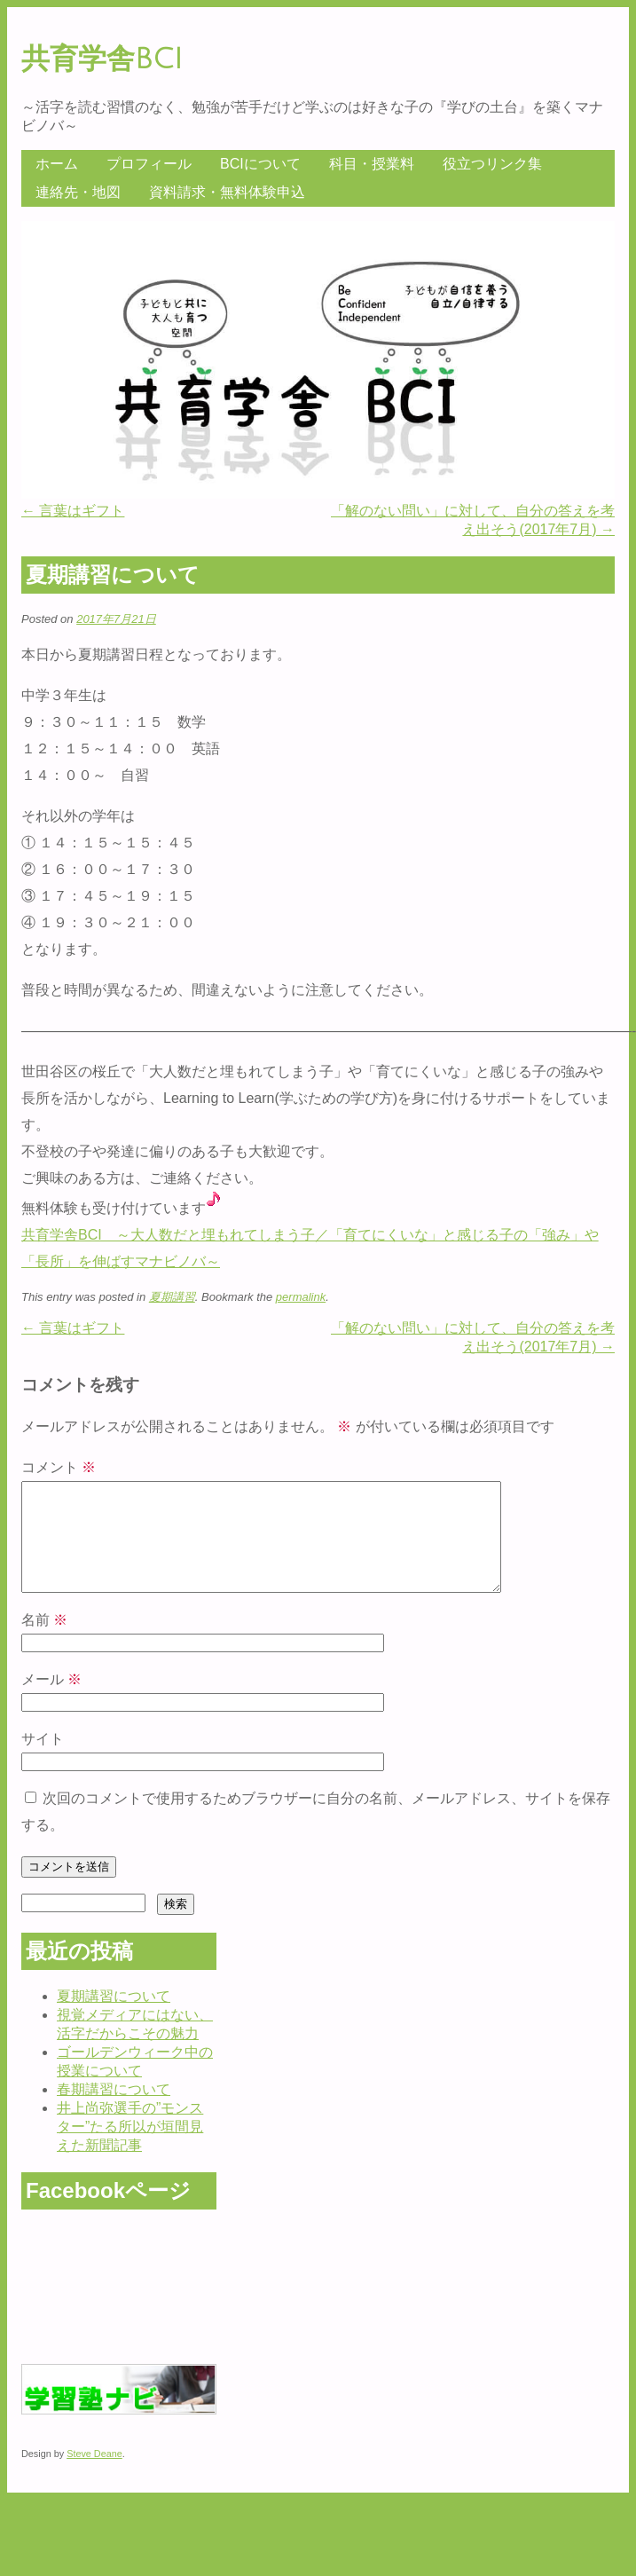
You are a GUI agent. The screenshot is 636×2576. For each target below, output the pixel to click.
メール (51, 1700)
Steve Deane (94, 2475)
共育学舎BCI (102, 59)
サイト (42, 1760)
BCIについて (260, 163)
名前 (44, 1641)
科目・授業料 (371, 163)
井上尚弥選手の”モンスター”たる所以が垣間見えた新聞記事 (130, 2148)
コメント (58, 1467)
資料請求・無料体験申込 (227, 192)
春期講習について (113, 2110)
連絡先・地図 (78, 192)
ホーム (56, 163)
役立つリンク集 (492, 163)
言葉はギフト (72, 510)
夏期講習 (172, 1297)
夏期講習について (113, 2017)
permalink (301, 1297)
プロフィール (149, 163)
